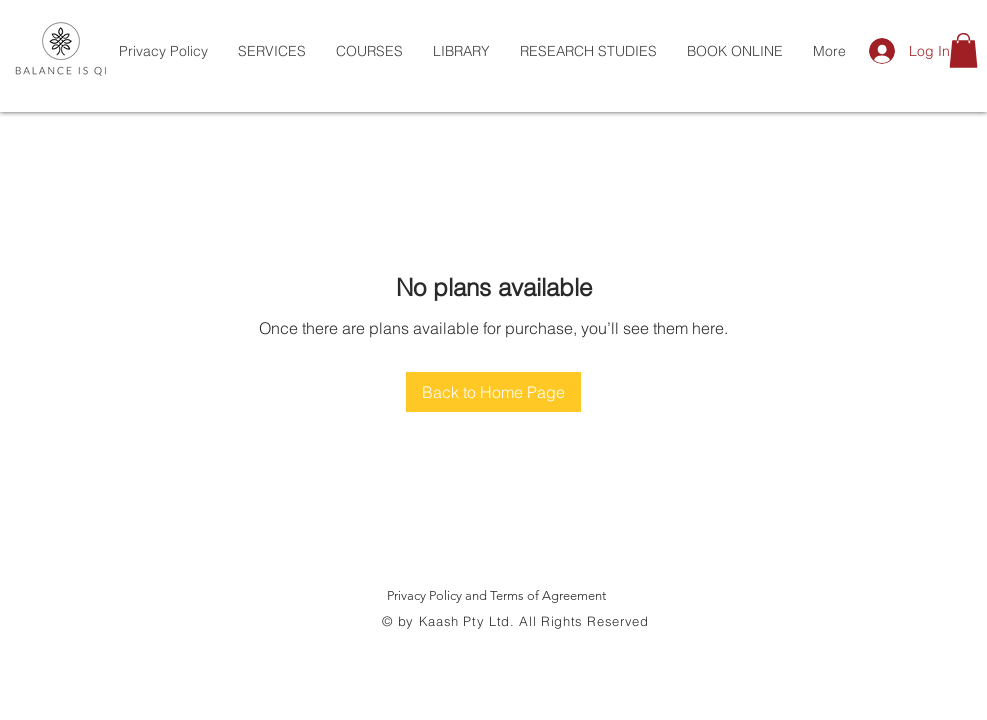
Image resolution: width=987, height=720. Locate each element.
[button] (963, 50)
